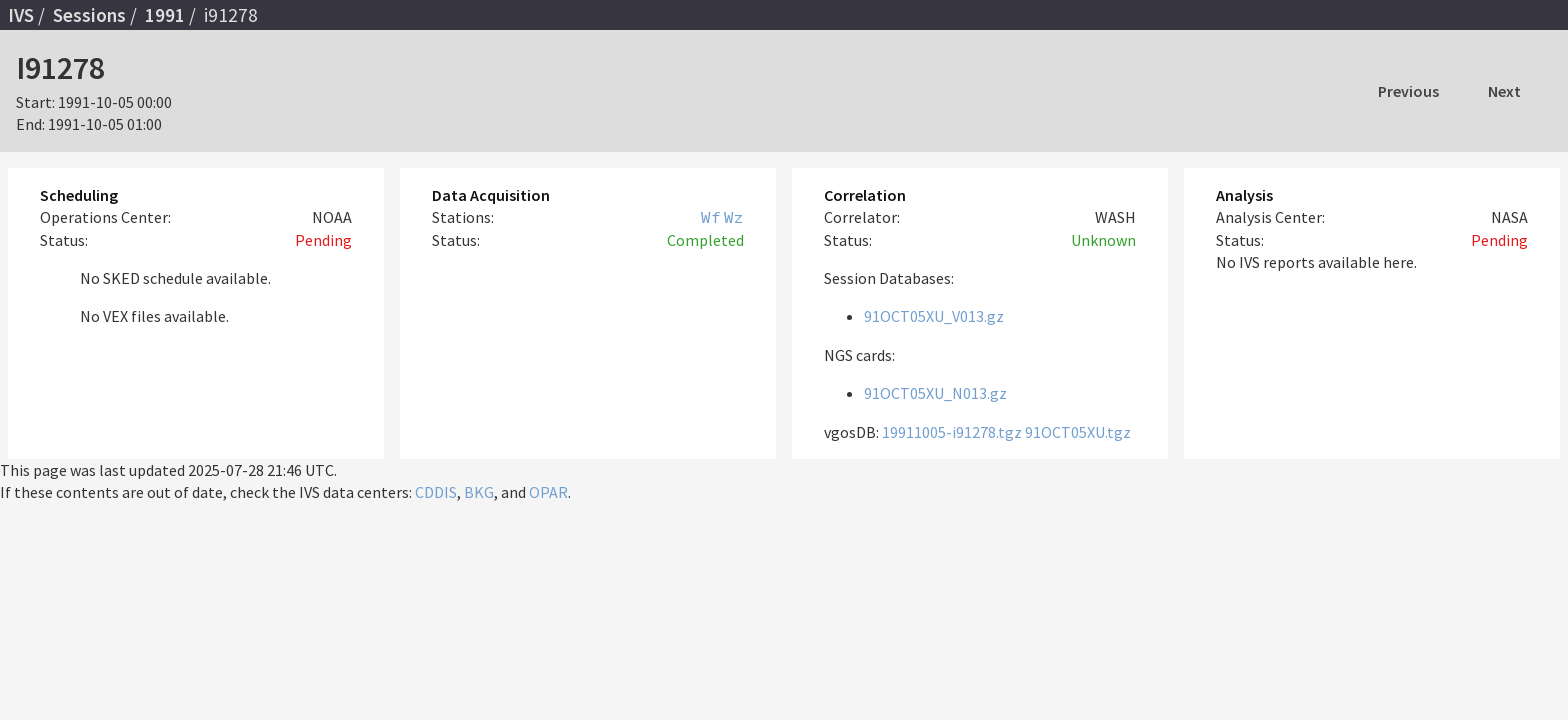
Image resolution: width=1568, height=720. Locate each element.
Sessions (89, 15)
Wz (734, 217)
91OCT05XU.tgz (1078, 432)
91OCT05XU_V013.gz (934, 316)
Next (1504, 91)
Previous (1408, 91)
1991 (165, 15)
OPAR (548, 492)
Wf (711, 217)
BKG (479, 492)
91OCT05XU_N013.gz (935, 393)
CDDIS (436, 492)
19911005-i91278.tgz (952, 432)
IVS (21, 15)
